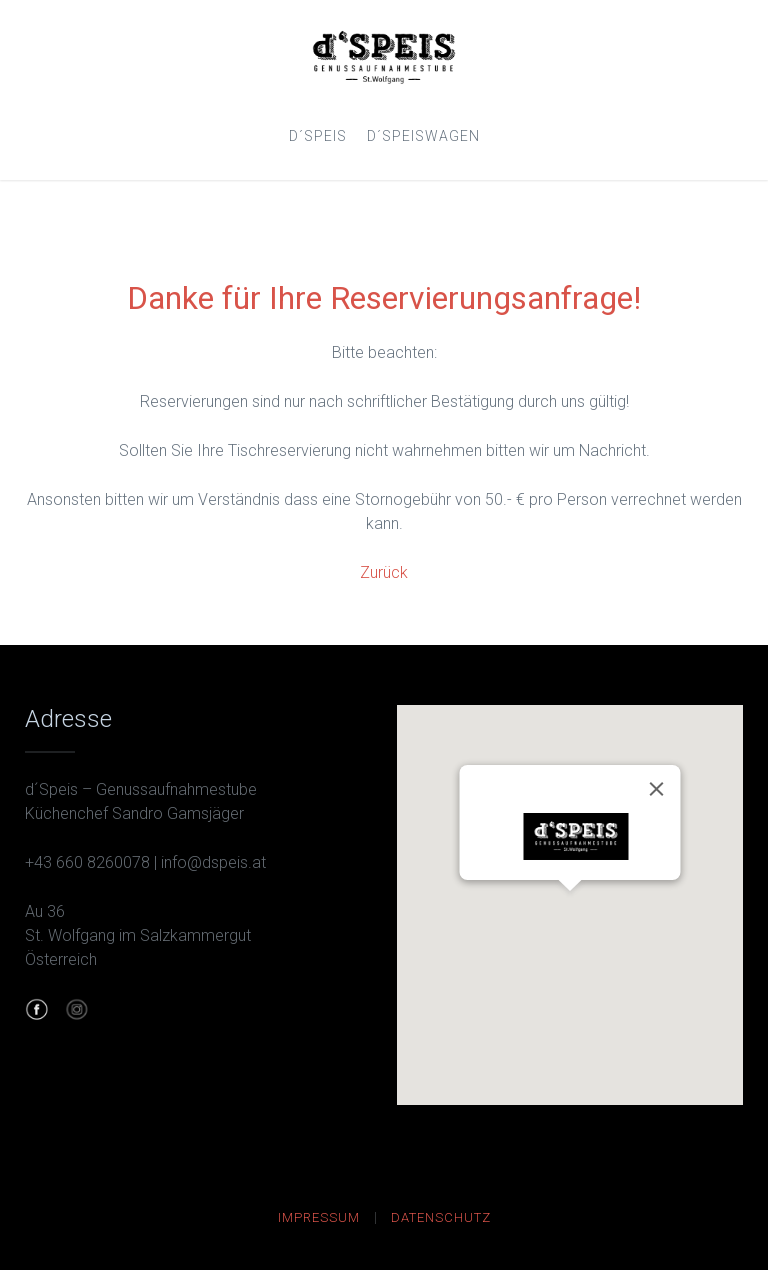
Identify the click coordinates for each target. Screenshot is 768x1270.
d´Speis (318, 136)
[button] (570, 909)
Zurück (384, 572)
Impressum (319, 1217)
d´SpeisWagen (423, 136)
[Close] (656, 789)
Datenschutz (441, 1217)
